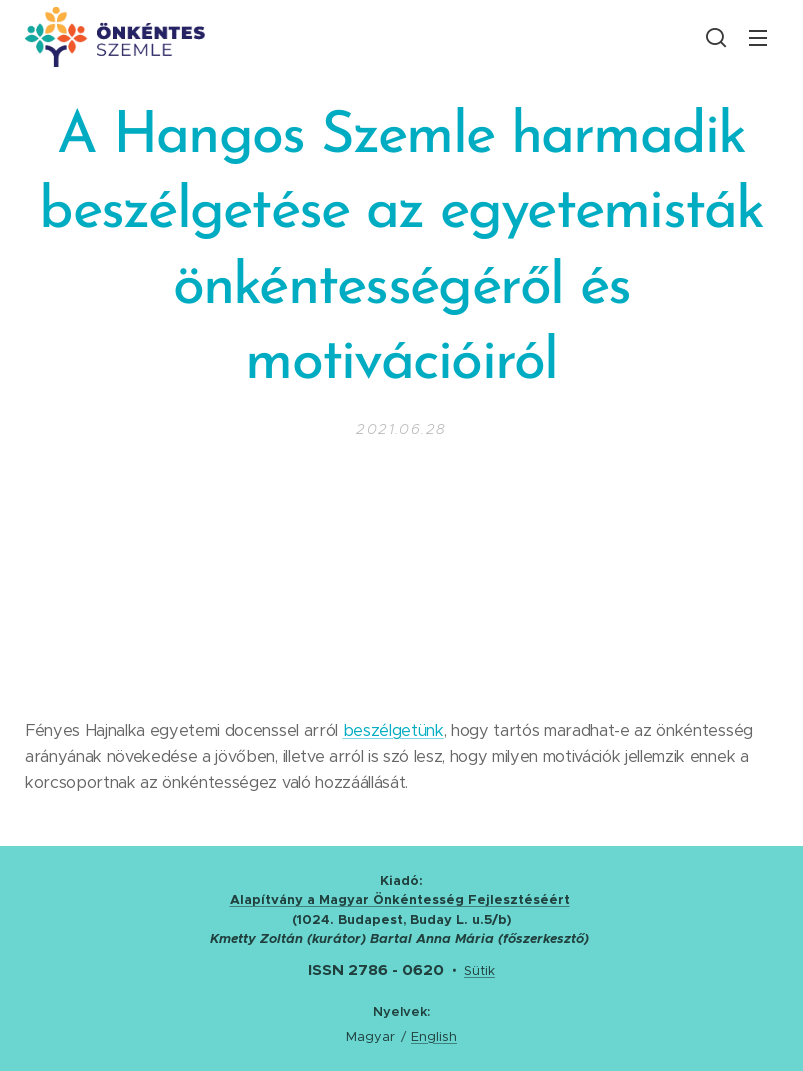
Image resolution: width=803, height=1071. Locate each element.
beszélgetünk (393, 730)
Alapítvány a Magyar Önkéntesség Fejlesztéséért (400, 899)
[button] (716, 37)
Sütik (479, 970)
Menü (758, 38)
